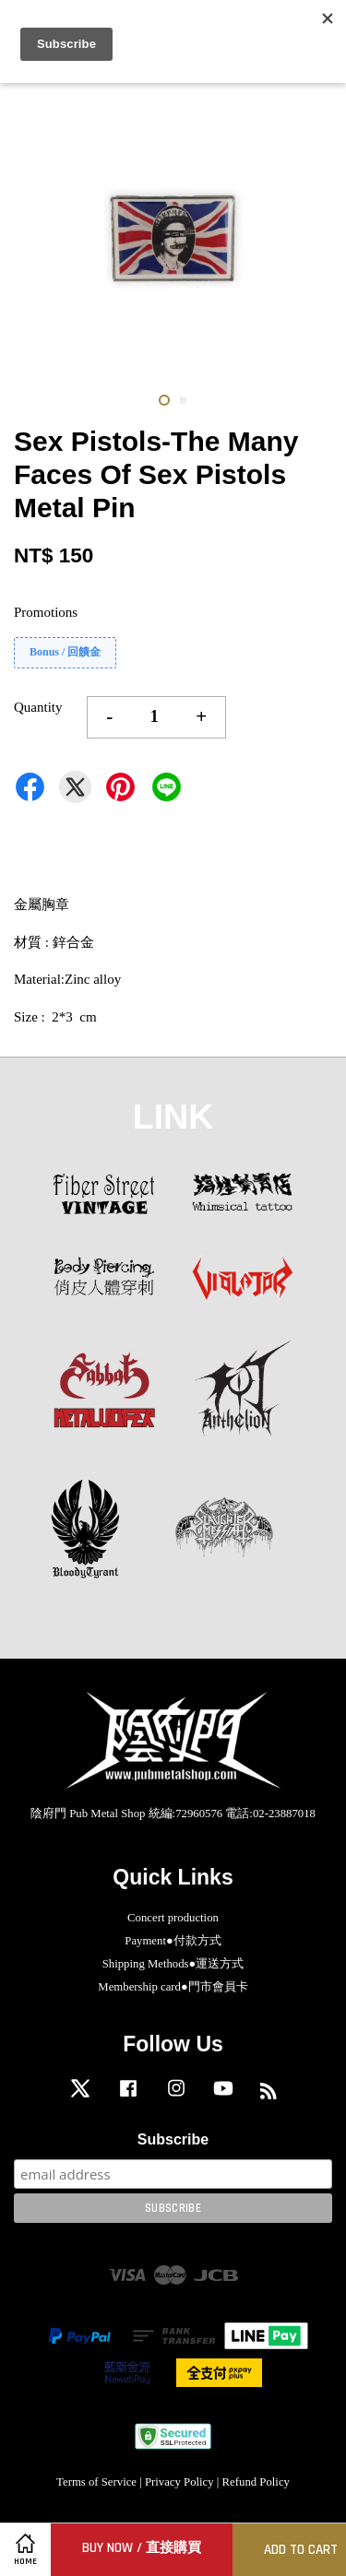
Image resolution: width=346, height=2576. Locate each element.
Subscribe (173, 2139)
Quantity (38, 707)
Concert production (173, 1917)
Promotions (46, 612)
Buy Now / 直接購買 (141, 2548)
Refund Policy (256, 2482)
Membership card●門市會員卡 (172, 1986)
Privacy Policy (179, 2482)
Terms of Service (96, 2482)
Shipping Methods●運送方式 (173, 1963)
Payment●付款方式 (173, 1940)
